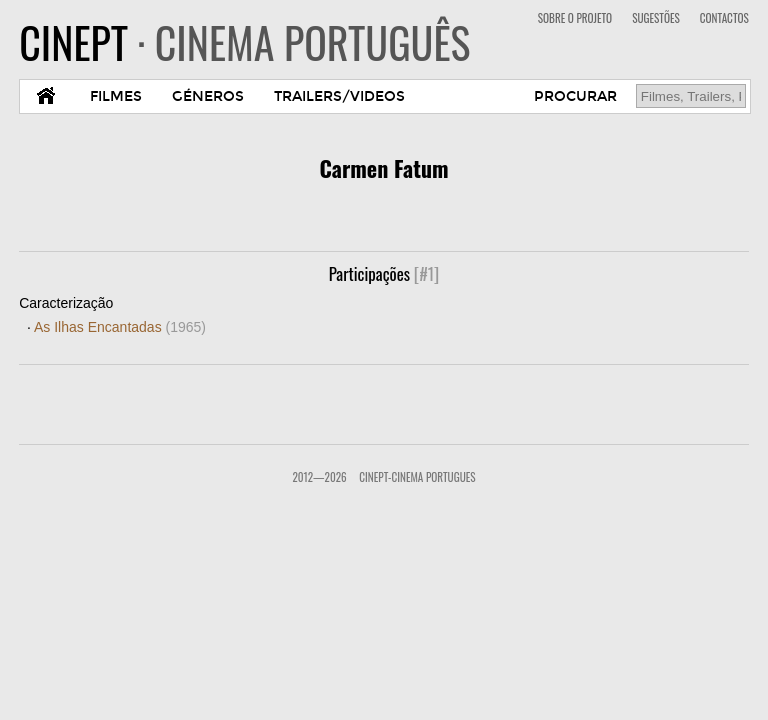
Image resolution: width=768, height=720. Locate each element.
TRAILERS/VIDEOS (339, 96)
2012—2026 (319, 477)
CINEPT (244, 42)
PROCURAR (575, 96)
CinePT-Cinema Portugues (417, 477)
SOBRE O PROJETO (575, 18)
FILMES (116, 96)
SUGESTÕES (656, 18)
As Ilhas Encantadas (120, 327)
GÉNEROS (208, 96)
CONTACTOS (724, 18)
